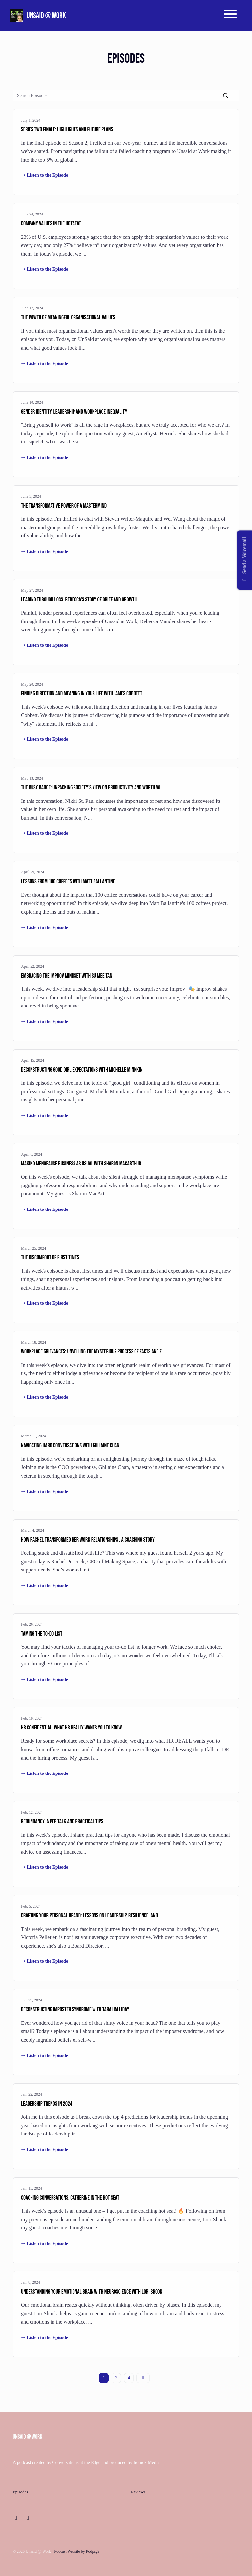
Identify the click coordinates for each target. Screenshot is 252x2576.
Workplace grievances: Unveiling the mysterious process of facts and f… (92, 1351)
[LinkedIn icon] (16, 2517)
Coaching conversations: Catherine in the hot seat (70, 2197)
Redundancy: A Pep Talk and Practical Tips (62, 1821)
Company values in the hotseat (51, 223)
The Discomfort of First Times (50, 1257)
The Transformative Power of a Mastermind (64, 505)
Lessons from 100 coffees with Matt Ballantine (68, 881)
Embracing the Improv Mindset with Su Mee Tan (66, 975)
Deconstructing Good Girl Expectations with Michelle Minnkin (82, 1069)
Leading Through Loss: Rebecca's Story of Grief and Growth (79, 599)
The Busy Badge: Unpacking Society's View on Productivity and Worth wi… (92, 787)
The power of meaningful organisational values (68, 317)
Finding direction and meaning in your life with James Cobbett (81, 693)
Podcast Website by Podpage (76, 2551)
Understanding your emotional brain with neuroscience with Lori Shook (91, 2291)
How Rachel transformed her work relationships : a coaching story (88, 1539)
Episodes (20, 2492)
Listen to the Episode (44, 175)
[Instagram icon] (28, 2517)
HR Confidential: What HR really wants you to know (71, 1727)
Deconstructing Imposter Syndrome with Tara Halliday (75, 2009)
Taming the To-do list (41, 1633)
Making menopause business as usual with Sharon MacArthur (81, 1163)
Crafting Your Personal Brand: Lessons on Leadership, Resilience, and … (91, 1915)
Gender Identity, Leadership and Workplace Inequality (74, 411)
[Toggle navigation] (230, 15)
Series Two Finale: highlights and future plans (67, 129)
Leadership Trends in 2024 (46, 2103)
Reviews (138, 2492)
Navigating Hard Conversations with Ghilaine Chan (70, 1445)
